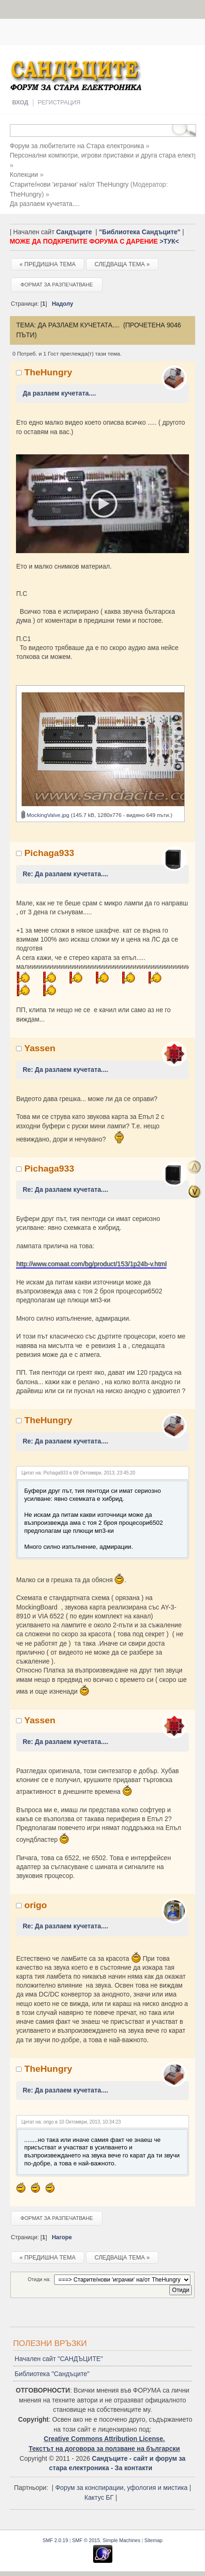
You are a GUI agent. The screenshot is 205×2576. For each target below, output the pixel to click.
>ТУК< (169, 241)
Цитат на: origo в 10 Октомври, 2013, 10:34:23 (71, 2120)
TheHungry (26, 194)
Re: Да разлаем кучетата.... (65, 872)
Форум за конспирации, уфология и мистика (121, 2486)
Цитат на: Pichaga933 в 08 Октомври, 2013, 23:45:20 (78, 1471)
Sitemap (153, 2539)
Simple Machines (121, 2539)
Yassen (39, 1047)
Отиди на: (39, 2278)
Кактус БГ (98, 2496)
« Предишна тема (47, 264)
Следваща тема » (122, 264)
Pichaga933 (49, 851)
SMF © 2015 (86, 2539)
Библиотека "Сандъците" (52, 2372)
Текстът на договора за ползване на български (104, 2447)
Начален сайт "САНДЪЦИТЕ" (59, 2357)
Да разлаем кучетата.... (59, 393)
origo (35, 1904)
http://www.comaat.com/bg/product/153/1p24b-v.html (91, 1262)
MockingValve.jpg (45, 813)
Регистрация (59, 102)
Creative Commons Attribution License (103, 2437)
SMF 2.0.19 (55, 2539)
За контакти (133, 2466)
